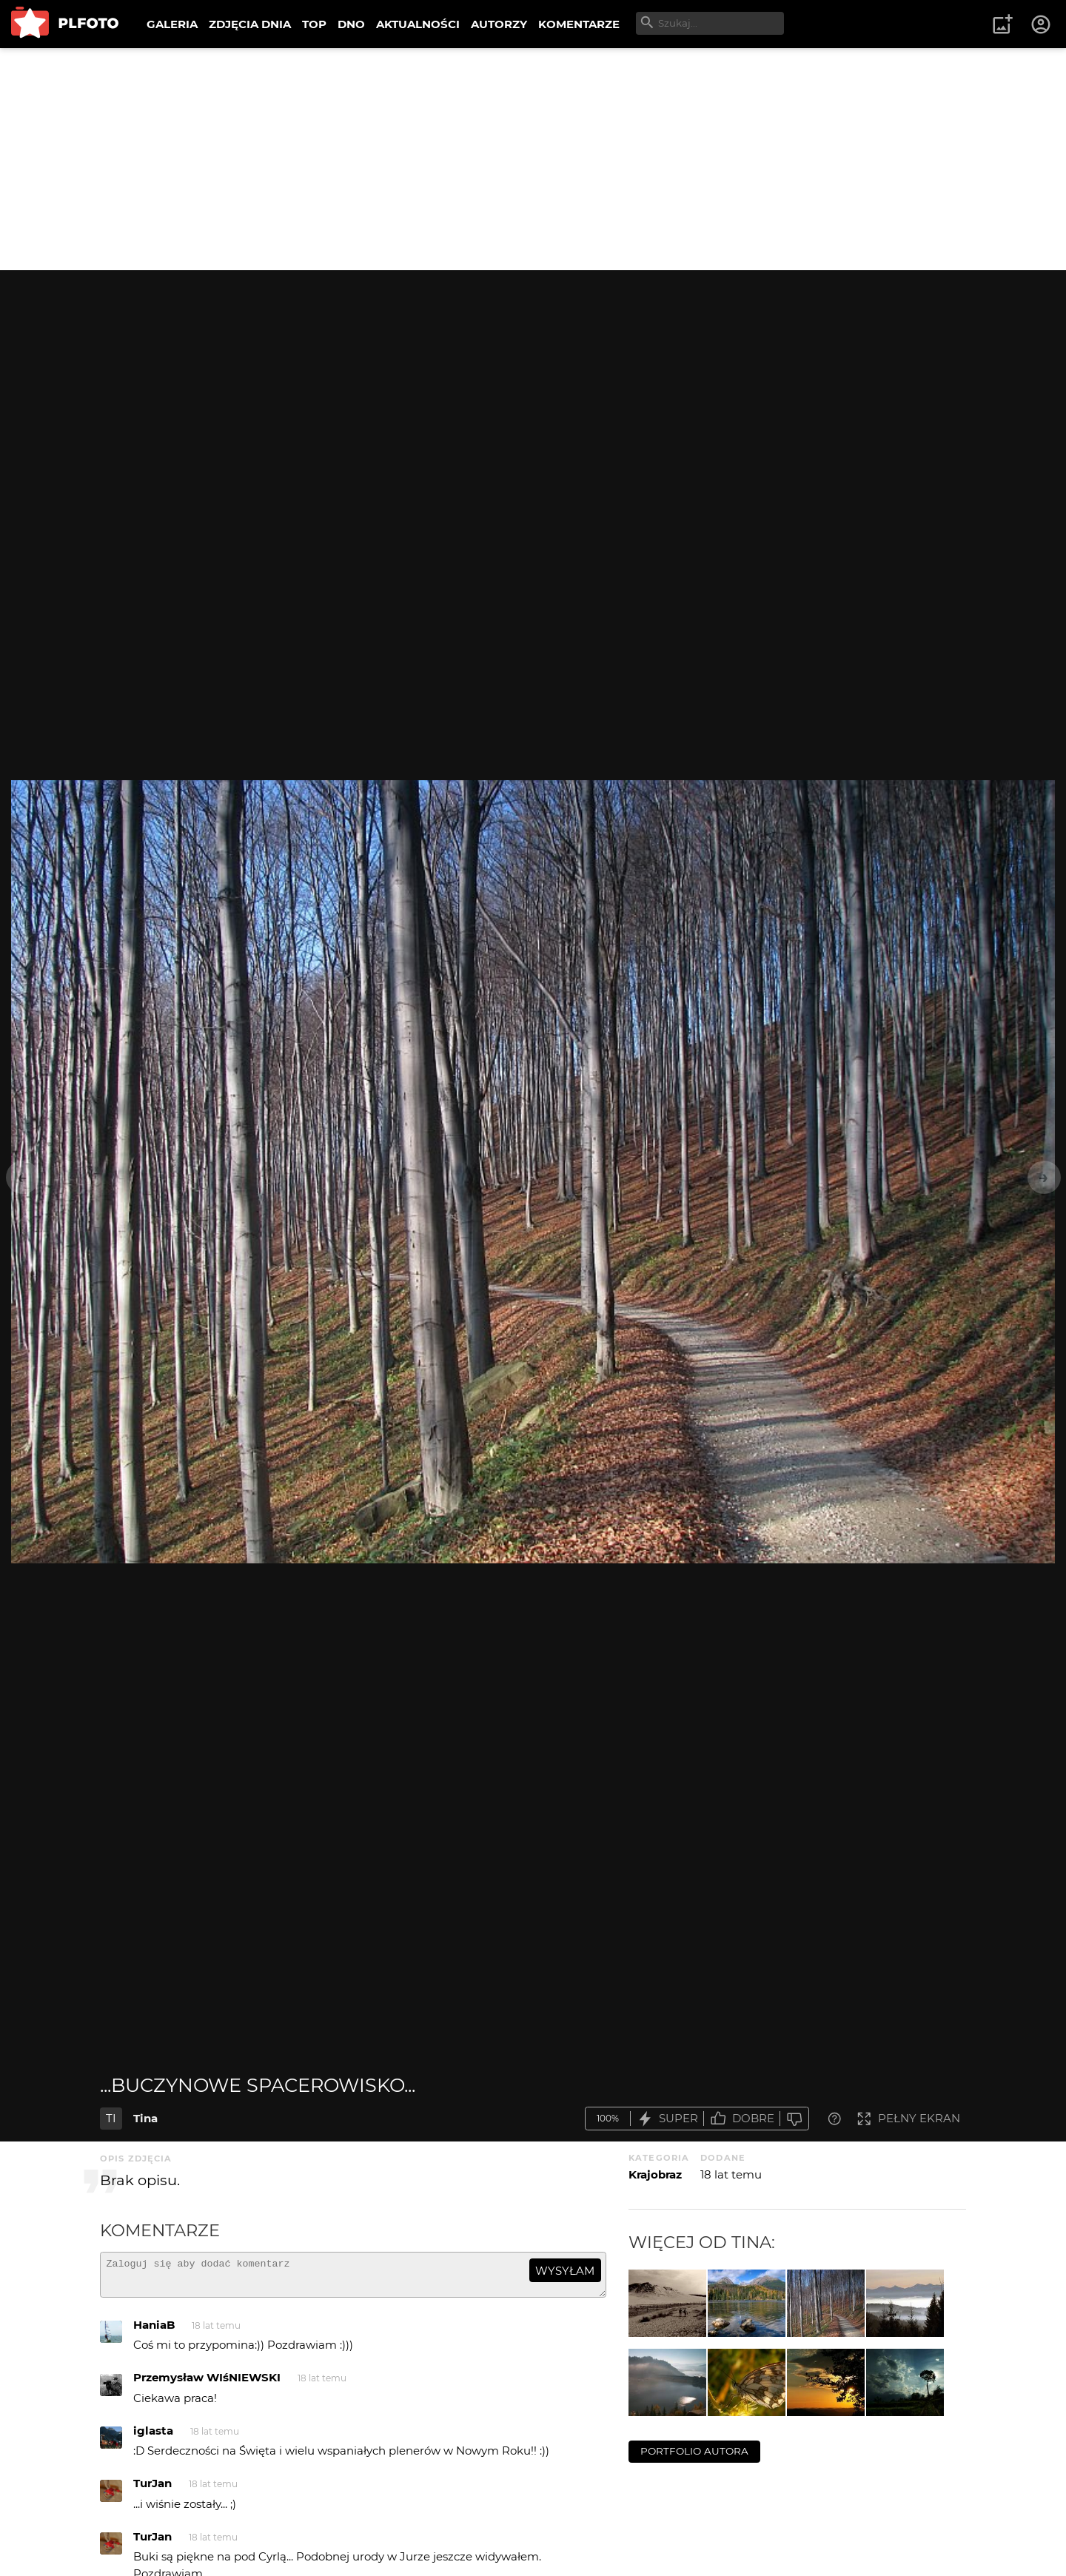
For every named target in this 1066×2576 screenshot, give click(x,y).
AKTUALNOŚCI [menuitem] (418, 24)
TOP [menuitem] (314, 24)
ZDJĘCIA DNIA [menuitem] (250, 24)
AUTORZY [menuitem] (499, 24)
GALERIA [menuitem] (172, 24)
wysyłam (564, 2271)
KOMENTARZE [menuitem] (579, 24)
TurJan (152, 2490)
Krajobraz (655, 2174)
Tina (145, 2118)
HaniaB (154, 2331)
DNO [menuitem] (351, 24)
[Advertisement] (533, 159)
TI (111, 2118)
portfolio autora (694, 2451)
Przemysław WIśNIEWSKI (207, 2384)
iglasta (153, 2437)
